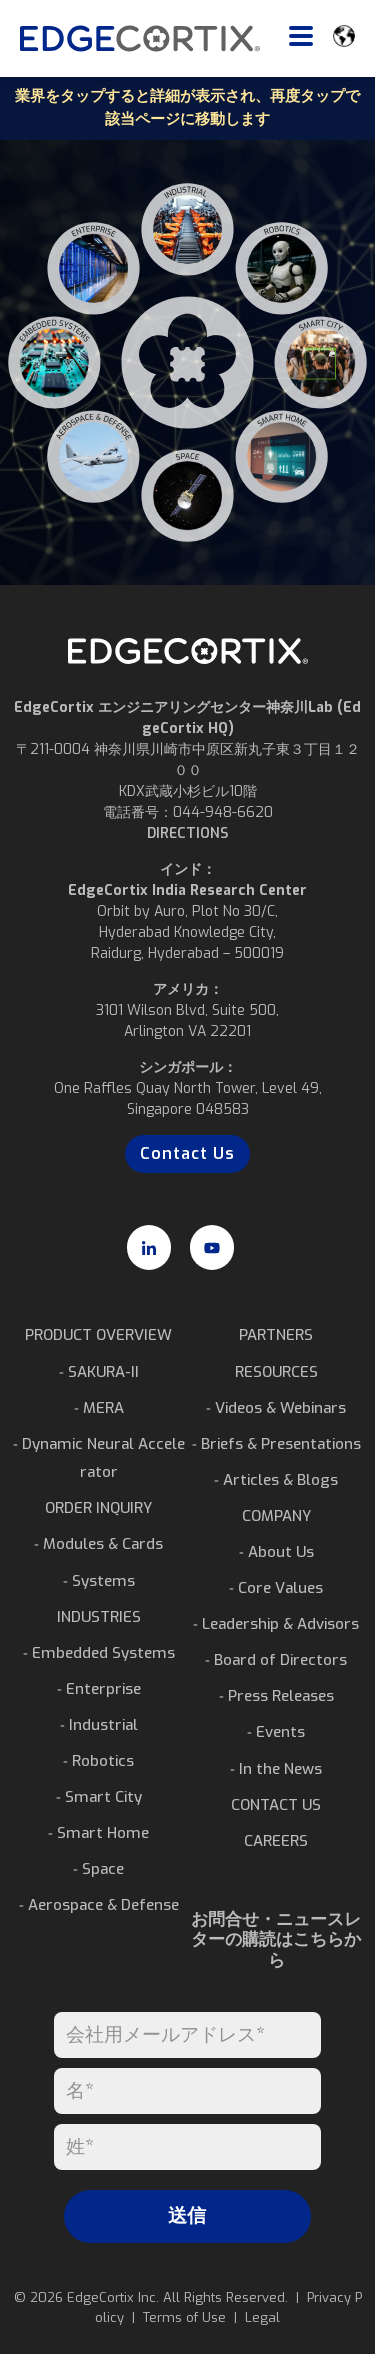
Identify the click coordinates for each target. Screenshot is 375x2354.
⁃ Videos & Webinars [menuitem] (276, 1408)
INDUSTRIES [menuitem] (99, 1617)
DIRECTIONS (187, 833)
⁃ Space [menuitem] (98, 1869)
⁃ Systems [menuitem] (99, 1581)
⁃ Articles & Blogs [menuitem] (276, 1480)
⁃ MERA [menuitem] (99, 1408)
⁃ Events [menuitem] (276, 1732)
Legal (262, 2317)
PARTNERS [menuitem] (276, 1335)
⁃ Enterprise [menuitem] (99, 1689)
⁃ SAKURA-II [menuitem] (99, 1372)
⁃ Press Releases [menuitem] (276, 1696)
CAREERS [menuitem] (276, 1841)
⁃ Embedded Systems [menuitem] (99, 1653)
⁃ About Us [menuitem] (276, 1552)
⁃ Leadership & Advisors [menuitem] (276, 1624)
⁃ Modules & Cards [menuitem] (98, 1544)
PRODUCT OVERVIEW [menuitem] (98, 1335)
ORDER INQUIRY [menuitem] (98, 1508)
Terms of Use (184, 2317)
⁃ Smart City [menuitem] (99, 1797)
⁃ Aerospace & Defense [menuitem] (99, 1905)
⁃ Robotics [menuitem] (98, 1761)
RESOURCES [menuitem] (276, 1372)
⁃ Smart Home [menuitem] (98, 1833)
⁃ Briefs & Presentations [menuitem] (276, 1444)
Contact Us (187, 1153)
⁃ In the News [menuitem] (276, 1769)
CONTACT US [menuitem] (276, 1805)
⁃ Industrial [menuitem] (99, 1725)
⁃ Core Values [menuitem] (276, 1588)
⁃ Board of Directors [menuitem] (276, 1660)
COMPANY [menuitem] (276, 1516)
